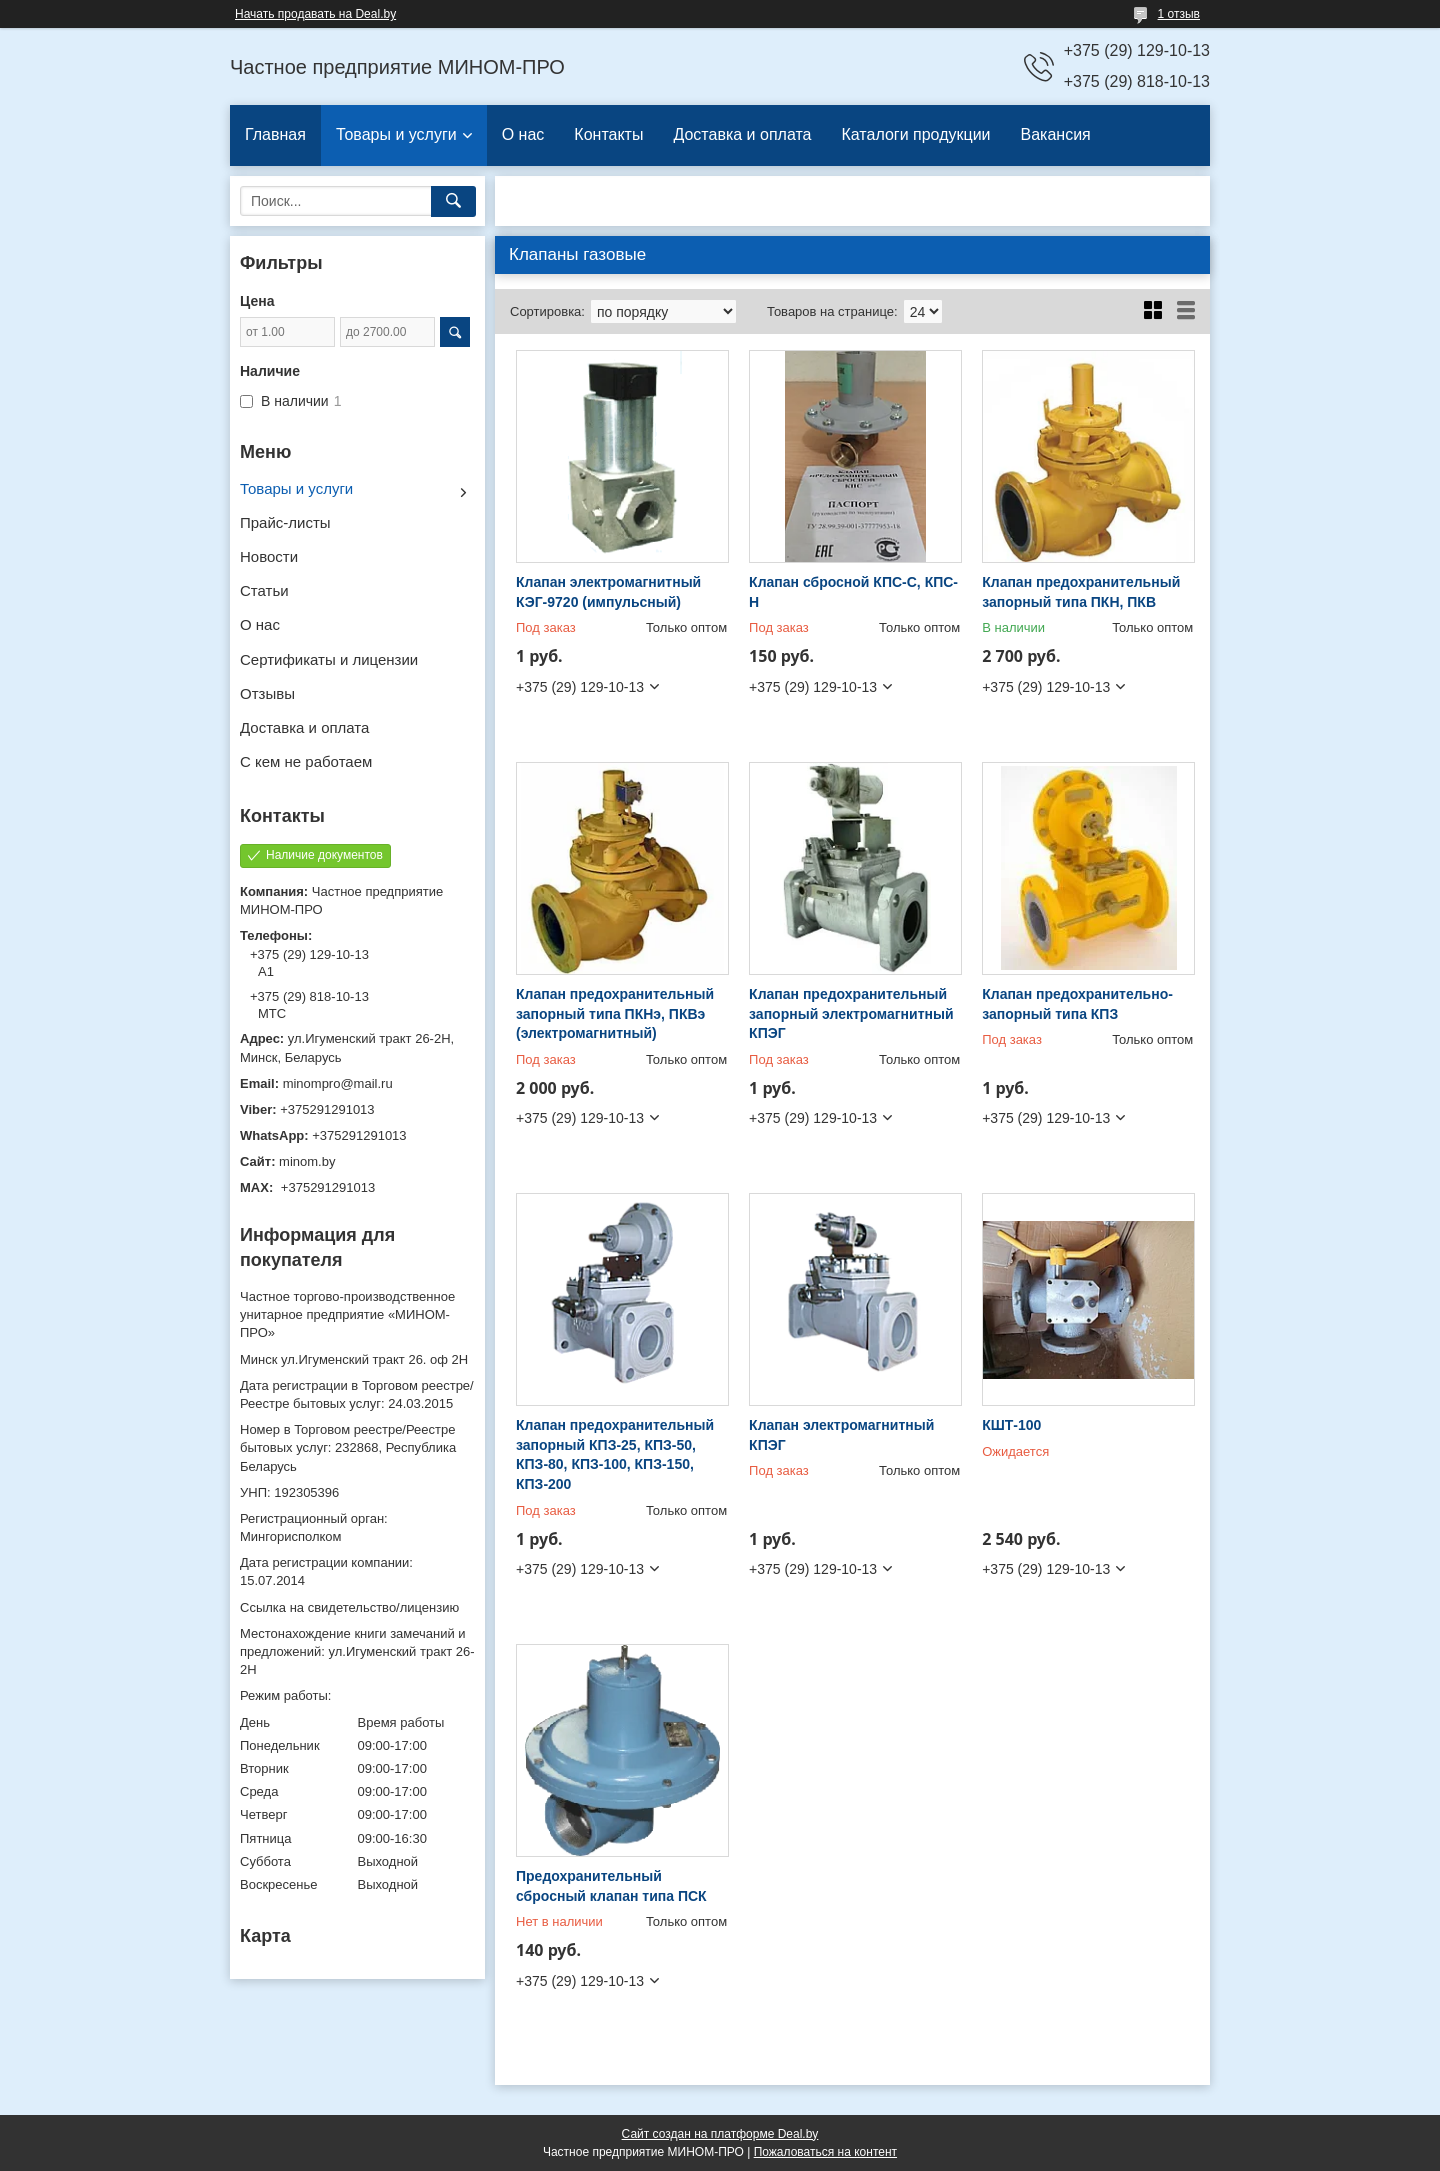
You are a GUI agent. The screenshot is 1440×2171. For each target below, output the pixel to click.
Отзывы (267, 693)
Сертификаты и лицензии (329, 659)
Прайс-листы (285, 522)
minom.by (307, 1161)
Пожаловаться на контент (825, 2152)
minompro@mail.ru (338, 1083)
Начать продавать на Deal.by (315, 14)
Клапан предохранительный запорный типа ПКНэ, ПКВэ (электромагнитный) (615, 1013)
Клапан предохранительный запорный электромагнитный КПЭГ (851, 1013)
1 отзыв (1179, 14)
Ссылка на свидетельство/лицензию (349, 1607)
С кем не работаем (306, 761)
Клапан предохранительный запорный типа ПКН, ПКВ (1081, 592)
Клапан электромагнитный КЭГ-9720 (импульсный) (608, 592)
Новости (269, 556)
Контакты (608, 134)
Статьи (264, 590)
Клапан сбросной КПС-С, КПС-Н (853, 592)
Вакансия (1056, 134)
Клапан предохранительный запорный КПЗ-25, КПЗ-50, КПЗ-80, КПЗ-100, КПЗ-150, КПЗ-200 (615, 1454)
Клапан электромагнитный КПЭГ (841, 1435)
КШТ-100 (1011, 1425)
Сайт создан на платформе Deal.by (720, 2134)
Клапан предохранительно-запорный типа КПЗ (1077, 1004)
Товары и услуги (396, 134)
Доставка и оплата (742, 134)
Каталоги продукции (915, 134)
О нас (523, 134)
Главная (275, 134)
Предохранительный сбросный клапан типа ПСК (611, 1886)
